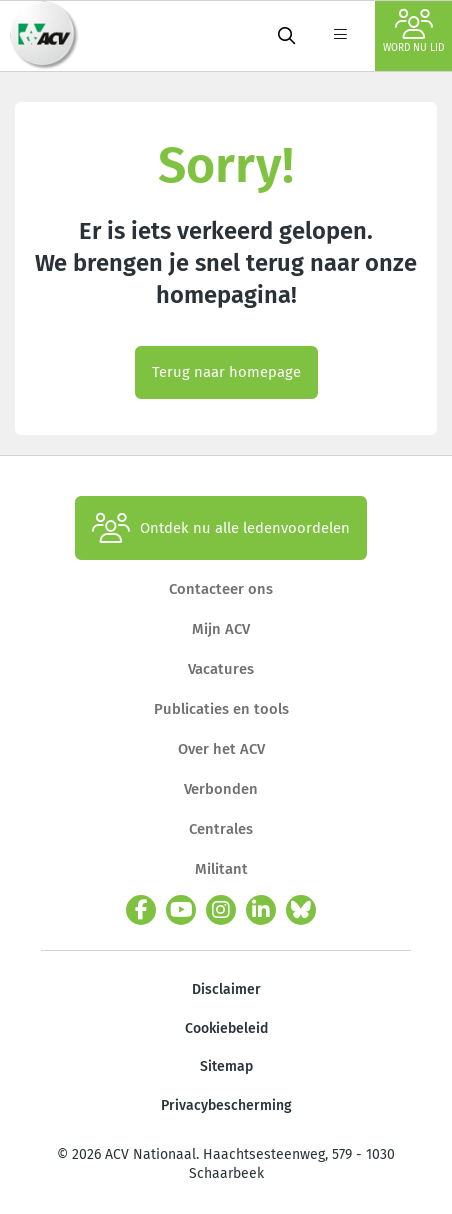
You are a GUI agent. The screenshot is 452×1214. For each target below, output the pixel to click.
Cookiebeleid (226, 1028)
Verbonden (221, 789)
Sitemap (226, 1066)
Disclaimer (226, 989)
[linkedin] (261, 910)
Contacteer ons (221, 589)
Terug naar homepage (226, 372)
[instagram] (221, 910)
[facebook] (141, 910)
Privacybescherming (226, 1105)
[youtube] (181, 910)
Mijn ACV (221, 629)
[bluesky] (301, 910)
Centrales (221, 829)
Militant (221, 869)
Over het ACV (221, 749)
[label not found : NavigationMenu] (340, 36)
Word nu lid (413, 31)
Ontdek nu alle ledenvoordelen (221, 528)
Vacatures (221, 669)
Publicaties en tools (221, 709)
